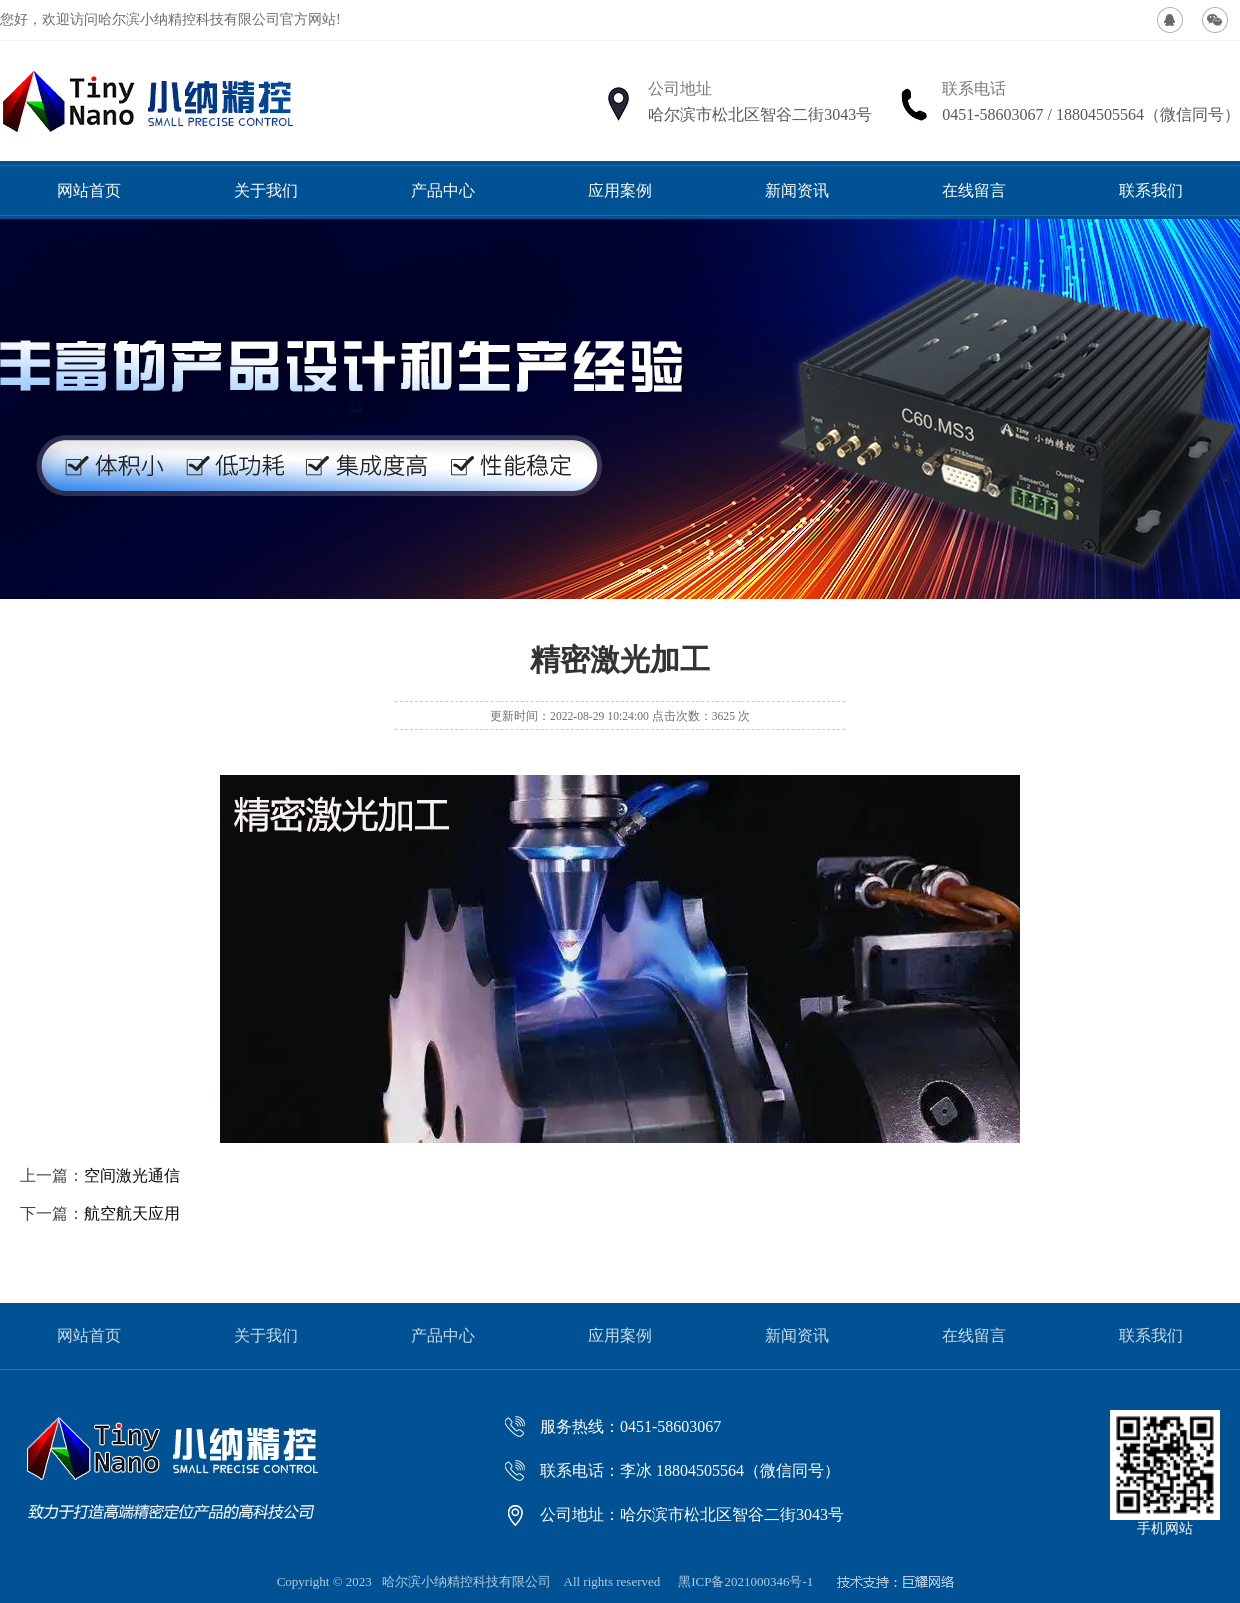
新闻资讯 (797, 190)
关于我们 (266, 190)
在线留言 (974, 190)
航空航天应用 (132, 1213)
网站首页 (89, 190)
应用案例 (620, 190)
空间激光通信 (132, 1175)
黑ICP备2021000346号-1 (745, 1581)
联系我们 (1151, 190)
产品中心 (443, 190)
